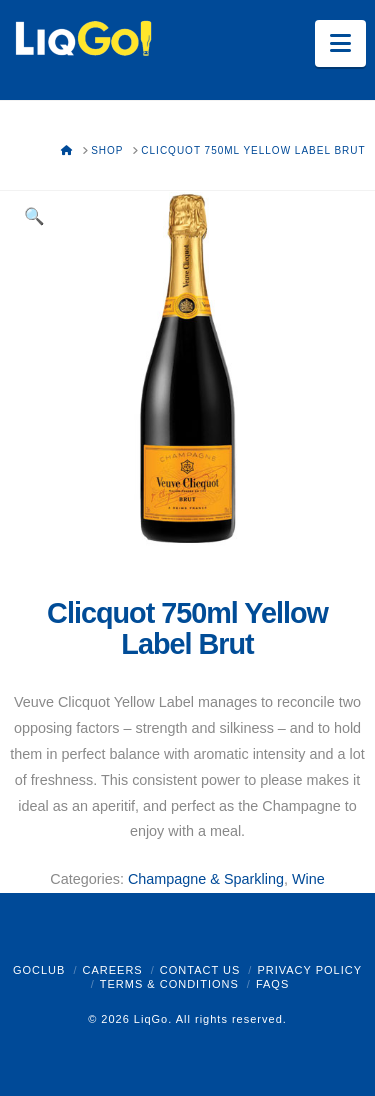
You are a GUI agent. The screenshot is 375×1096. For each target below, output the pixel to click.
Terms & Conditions (169, 984)
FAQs (272, 984)
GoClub (39, 970)
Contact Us (200, 970)
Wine (308, 879)
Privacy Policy (309, 970)
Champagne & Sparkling (206, 879)
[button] (340, 43)
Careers (112, 970)
